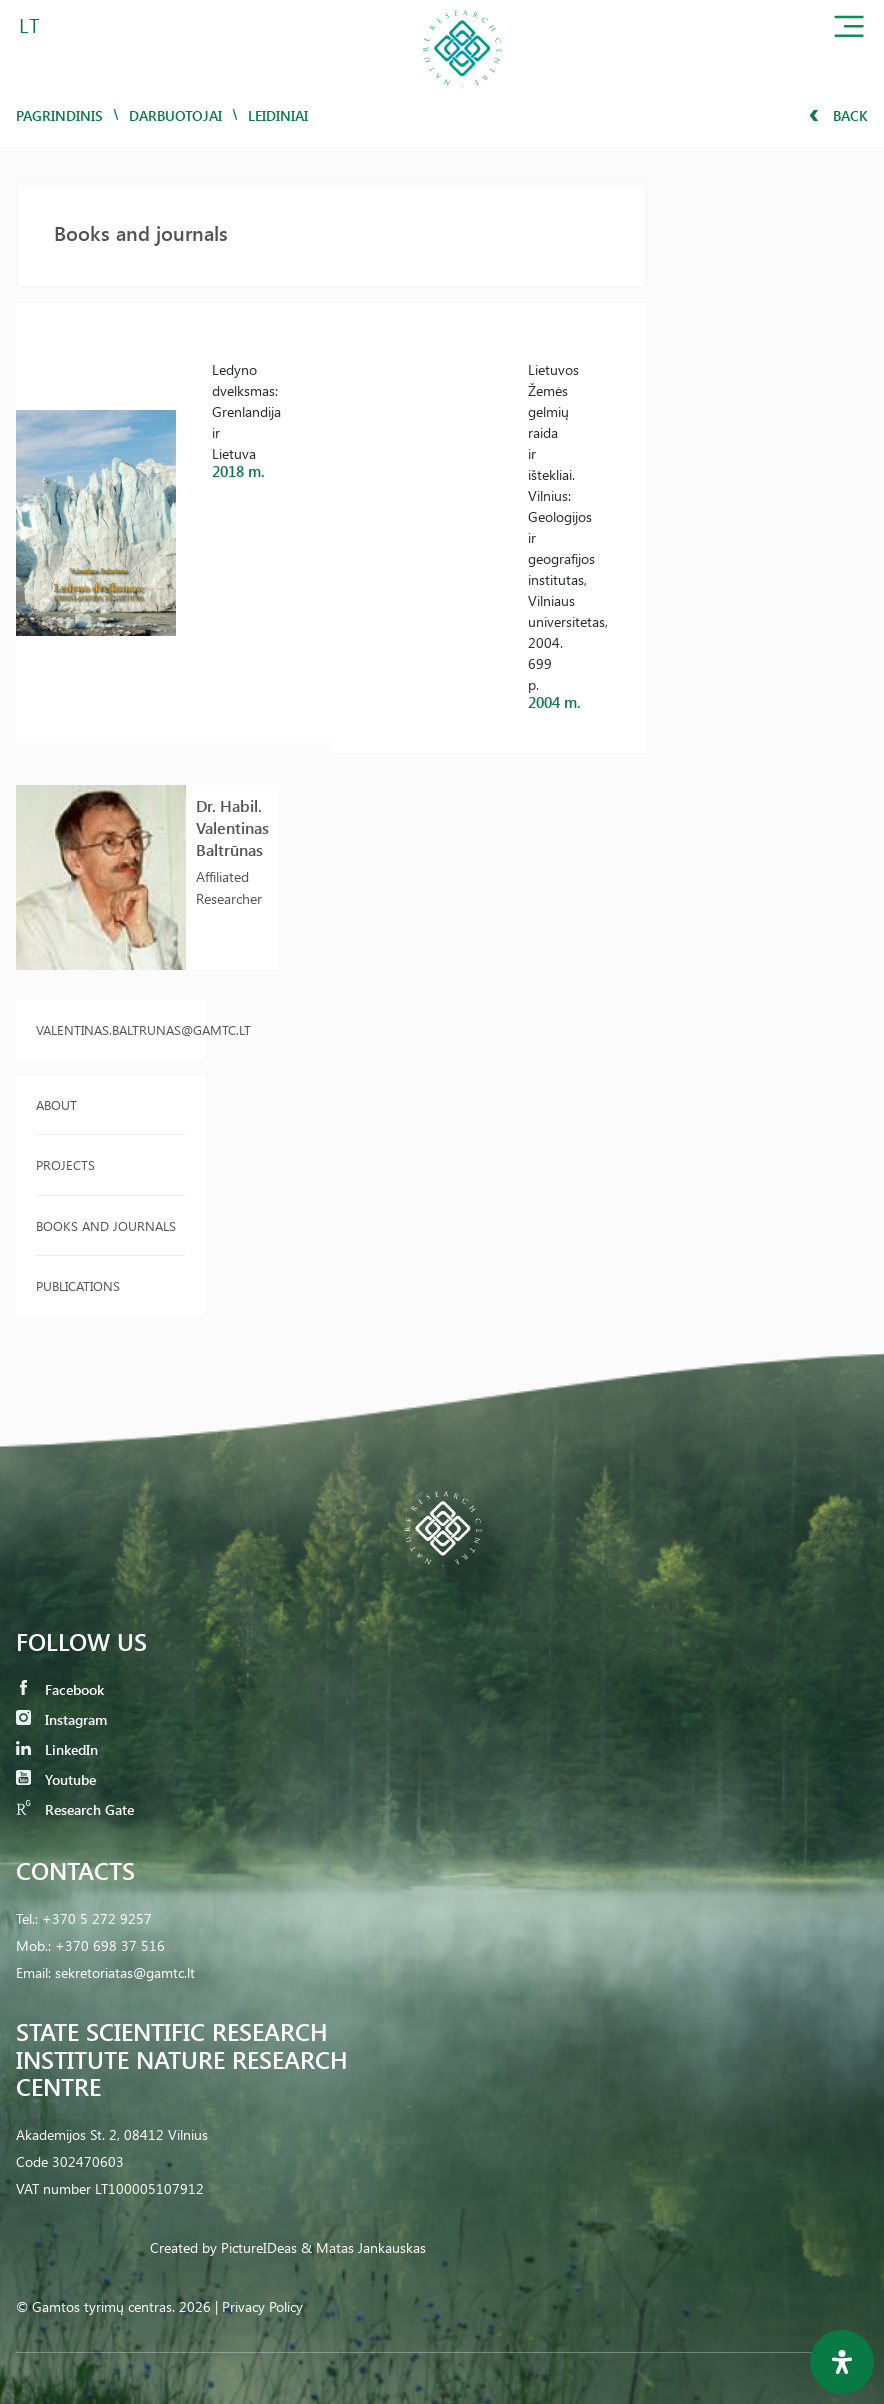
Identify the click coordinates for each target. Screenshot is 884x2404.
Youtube (56, 1779)
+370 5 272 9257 (97, 1918)
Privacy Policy (262, 2306)
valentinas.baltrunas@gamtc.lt (110, 1029)
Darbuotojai (175, 115)
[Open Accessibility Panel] (842, 2362)
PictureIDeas (259, 2247)
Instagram (61, 1719)
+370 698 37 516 (110, 1945)
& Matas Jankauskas (363, 2247)
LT (29, 24)
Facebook (60, 1689)
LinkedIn (57, 1749)
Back (838, 115)
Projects (65, 1164)
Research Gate (75, 1809)
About (56, 1104)
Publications (78, 1285)
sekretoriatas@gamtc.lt (125, 1972)
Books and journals (106, 1225)
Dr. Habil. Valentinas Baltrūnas (232, 827)
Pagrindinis (59, 115)
